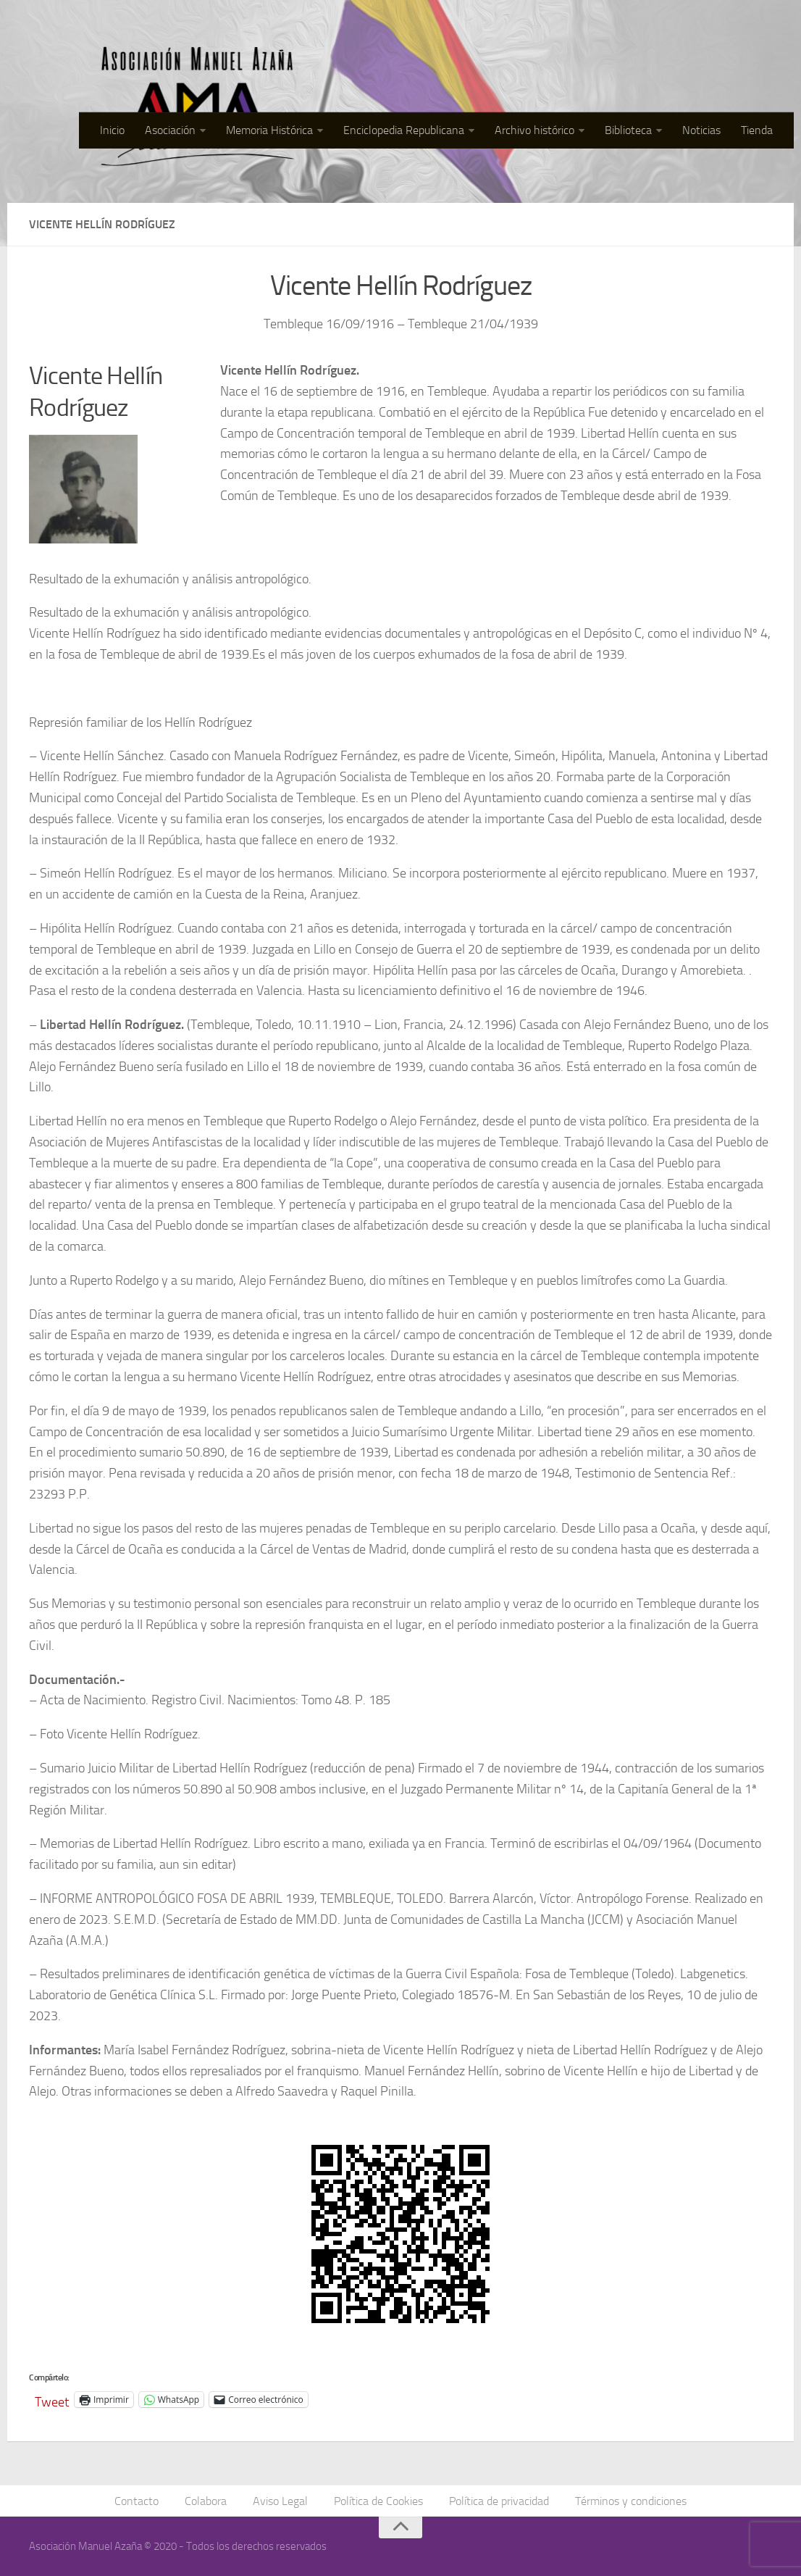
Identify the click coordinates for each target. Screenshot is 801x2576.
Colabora (206, 2501)
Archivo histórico (534, 130)
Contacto (136, 2501)
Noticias (701, 130)
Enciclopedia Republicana (403, 130)
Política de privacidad (499, 2501)
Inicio (112, 130)
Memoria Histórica (269, 130)
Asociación (170, 130)
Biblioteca (628, 130)
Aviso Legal (280, 2501)
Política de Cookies (378, 2501)
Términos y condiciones (631, 2501)
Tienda (757, 130)
